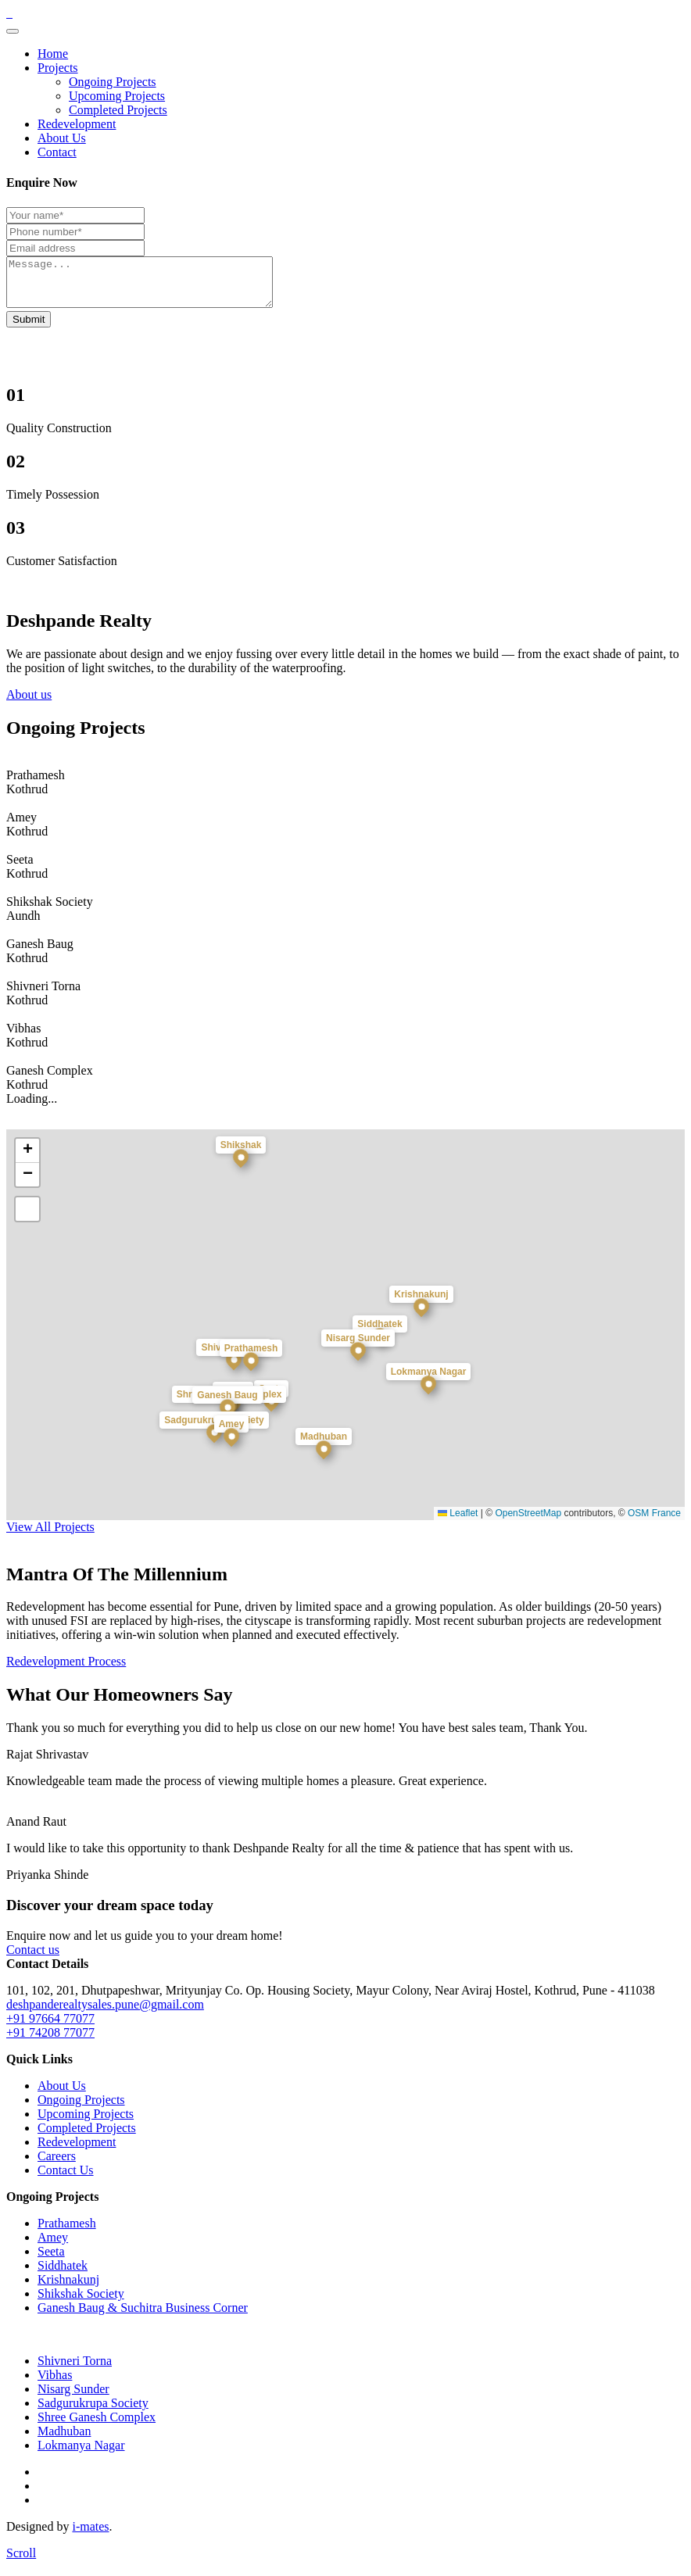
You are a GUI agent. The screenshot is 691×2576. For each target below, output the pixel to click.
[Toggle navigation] (12, 31)
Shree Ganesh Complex (97, 2426)
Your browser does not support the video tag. (123, 317)
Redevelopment (77, 124)
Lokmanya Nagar (81, 2454)
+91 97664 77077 (50, 2027)
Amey (53, 2246)
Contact (57, 152)
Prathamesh (67, 2232)
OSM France (654, 1522)
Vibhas (55, 2384)
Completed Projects (118, 109)
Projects (58, 67)
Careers (57, 2165)
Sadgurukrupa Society (93, 2412)
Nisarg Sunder (73, 2398)
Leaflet (458, 1522)
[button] (251, 1381)
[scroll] (21, 2562)
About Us (62, 138)
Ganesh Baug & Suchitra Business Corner (143, 2317)
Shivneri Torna (75, 2370)
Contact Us (66, 2179)
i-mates (90, 2535)
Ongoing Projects (112, 81)
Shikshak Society (81, 2302)
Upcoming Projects (117, 95)
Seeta (51, 2260)
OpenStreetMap (528, 1522)
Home (53, 53)
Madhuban (64, 2440)
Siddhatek (63, 2274)
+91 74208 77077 (50, 2041)
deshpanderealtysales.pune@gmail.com (105, 2013)
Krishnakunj (68, 2288)
